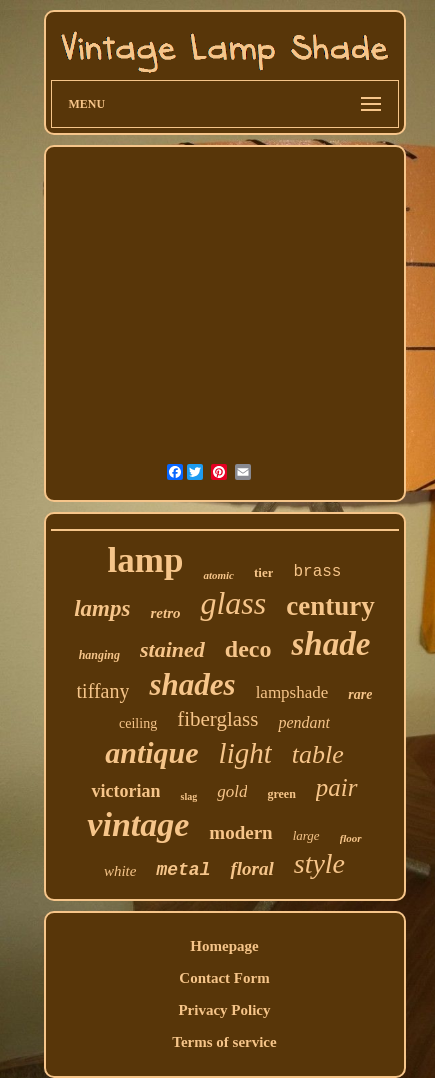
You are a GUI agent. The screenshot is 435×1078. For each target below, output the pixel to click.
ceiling (138, 723)
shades (192, 684)
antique (151, 752)
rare (360, 694)
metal (183, 870)
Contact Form (224, 978)
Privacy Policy (224, 1010)
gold (232, 791)
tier (263, 572)
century (330, 606)
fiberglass (217, 719)
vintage (138, 824)
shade (330, 644)
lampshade (292, 692)
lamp (146, 560)
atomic (218, 575)
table (318, 754)
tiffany (103, 691)
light (245, 753)
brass (317, 572)
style (319, 863)
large (306, 835)
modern (240, 832)
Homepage (224, 946)
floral (251, 868)
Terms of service (224, 1042)
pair (337, 787)
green (281, 794)
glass (233, 603)
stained (172, 649)
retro (165, 613)
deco (248, 649)
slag (188, 796)
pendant (304, 722)
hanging (99, 655)
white (120, 871)
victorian (125, 791)
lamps (102, 608)
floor (351, 838)
